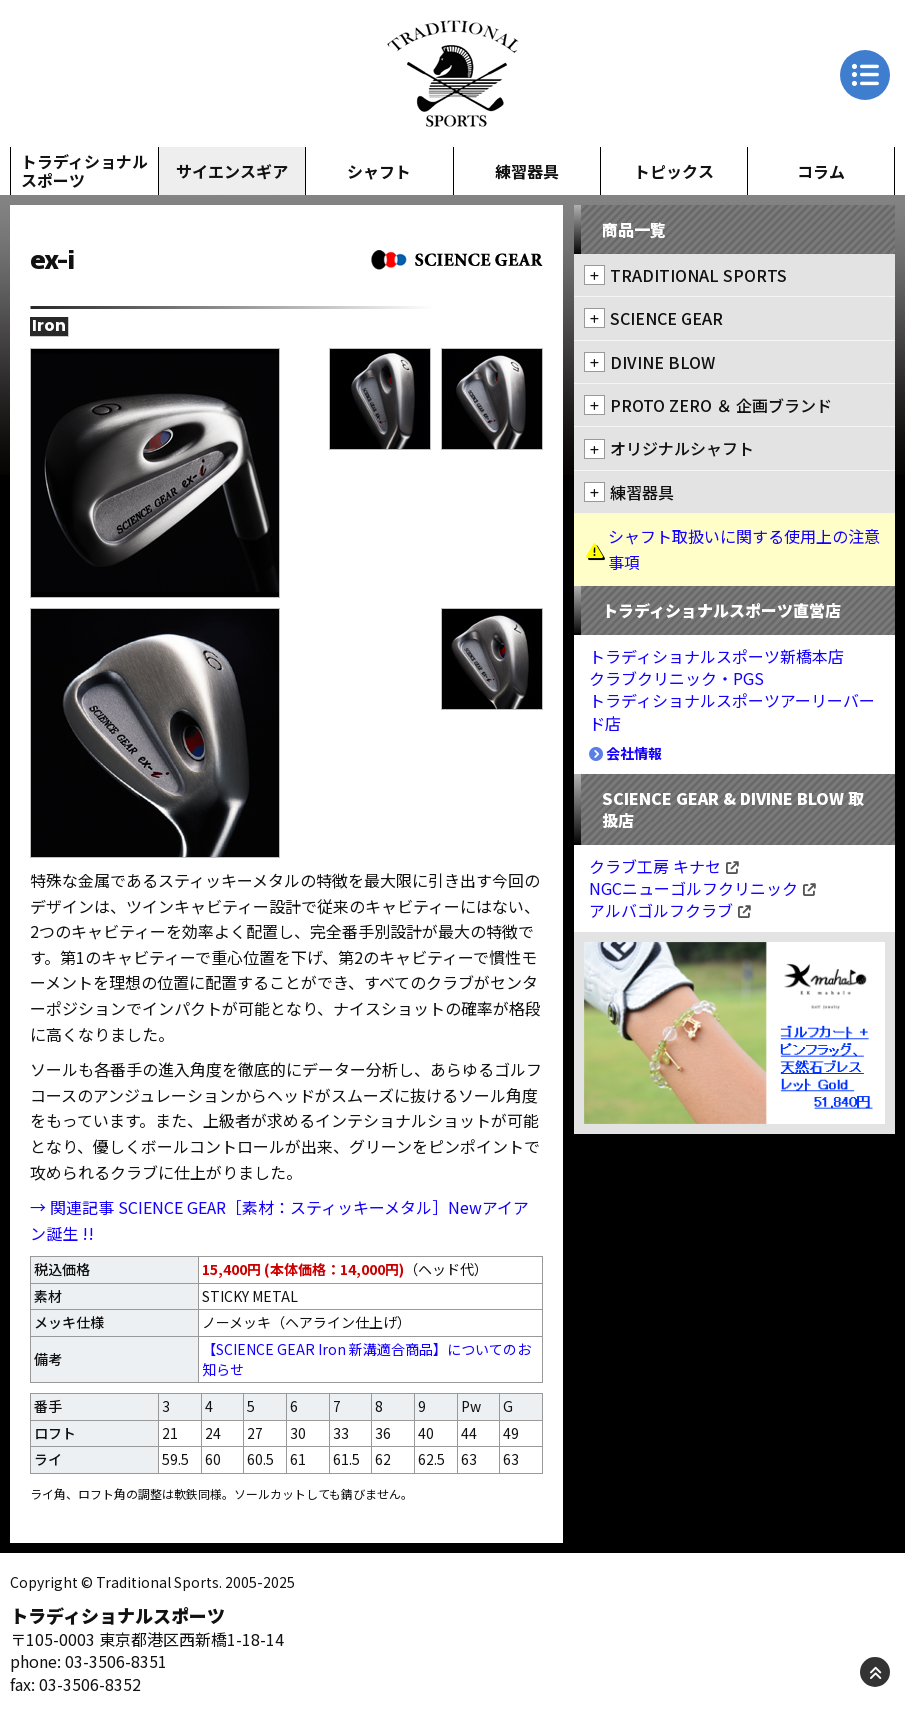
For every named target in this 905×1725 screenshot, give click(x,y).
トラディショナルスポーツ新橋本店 (716, 656)
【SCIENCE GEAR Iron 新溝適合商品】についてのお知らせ (366, 1359)
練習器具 (527, 171)
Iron (49, 326)
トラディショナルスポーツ (84, 170)
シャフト (379, 171)
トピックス (674, 171)
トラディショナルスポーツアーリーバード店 (732, 711)
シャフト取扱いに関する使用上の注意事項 (744, 549)
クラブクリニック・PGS (676, 678)
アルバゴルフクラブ (670, 910)
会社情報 (625, 753)
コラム (821, 171)
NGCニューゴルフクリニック (702, 888)
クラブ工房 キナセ (664, 866)
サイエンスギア (232, 171)
